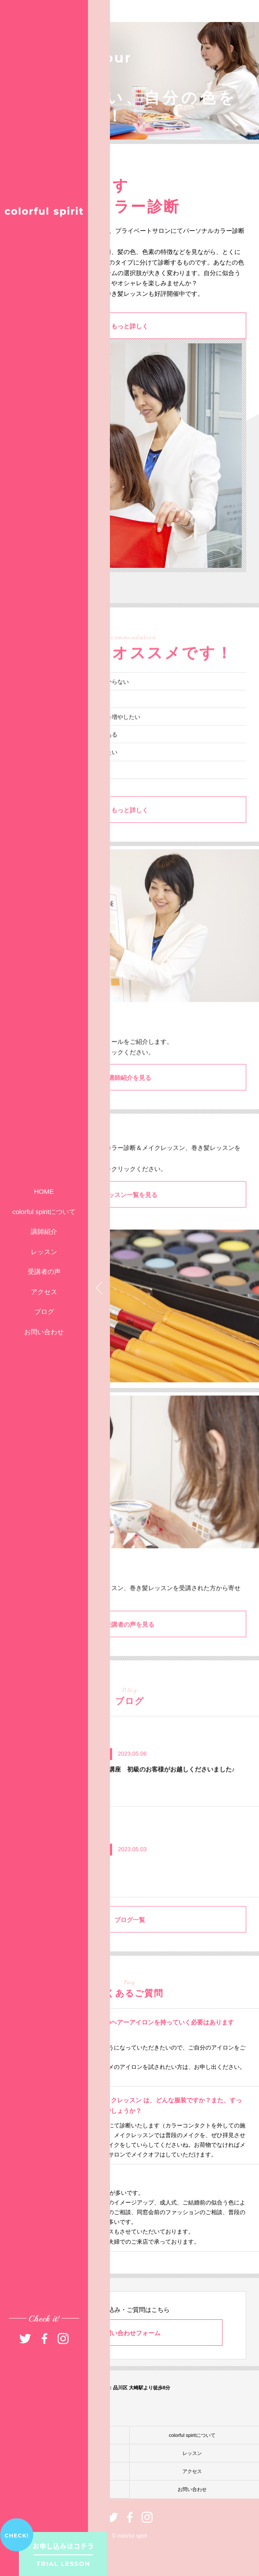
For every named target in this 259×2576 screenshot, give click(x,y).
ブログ (44, 1311)
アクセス (44, 1291)
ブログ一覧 (129, 1940)
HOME (44, 1191)
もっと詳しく (129, 326)
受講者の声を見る (129, 1645)
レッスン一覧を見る (129, 1215)
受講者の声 (44, 1271)
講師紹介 (44, 1231)
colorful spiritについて (44, 1211)
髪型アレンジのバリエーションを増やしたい (83, 738)
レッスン (44, 1251)
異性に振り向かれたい (54, 791)
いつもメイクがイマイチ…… (63, 720)
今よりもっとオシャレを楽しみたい (71, 773)
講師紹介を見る (129, 1098)
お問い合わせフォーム (130, 2333)
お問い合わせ (44, 1332)
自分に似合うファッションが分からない (77, 702)
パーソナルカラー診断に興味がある (71, 755)
